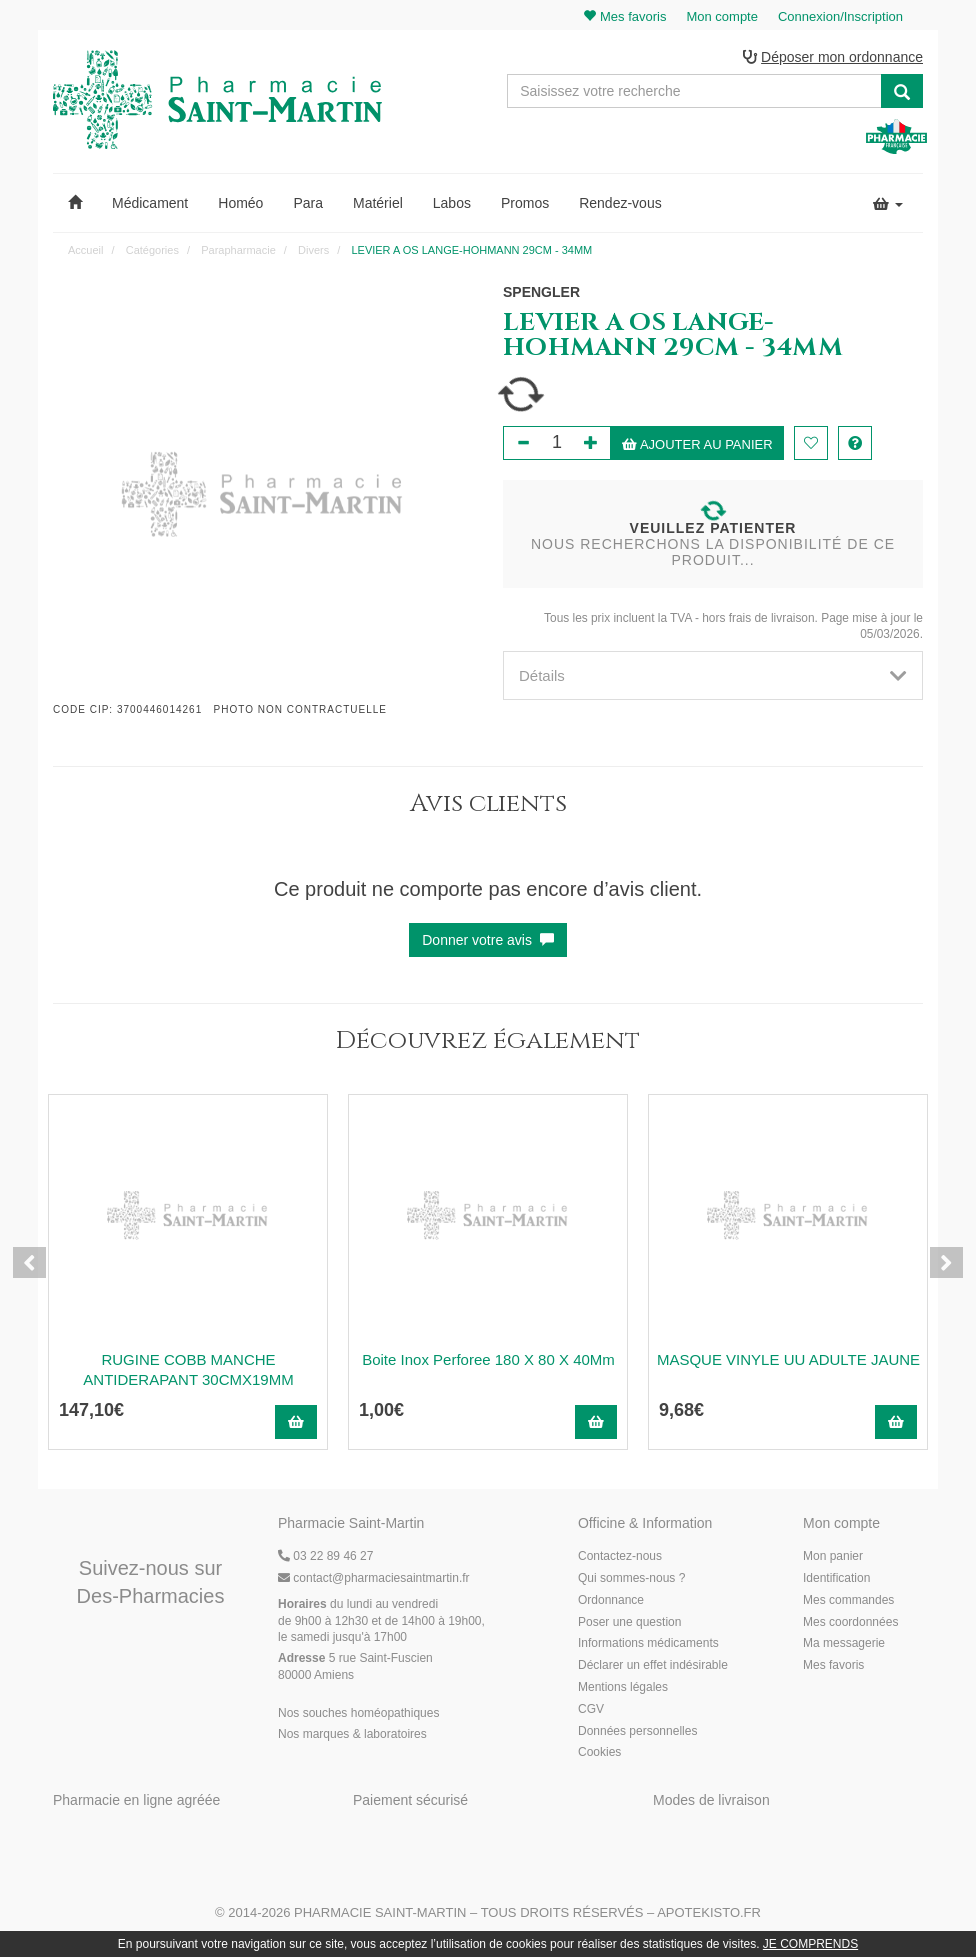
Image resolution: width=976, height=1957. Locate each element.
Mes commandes (848, 1601)
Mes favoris (833, 1667)
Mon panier (833, 1558)
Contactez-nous (620, 1558)
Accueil (85, 251)
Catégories (152, 251)
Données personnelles (637, 1732)
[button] (75, 204)
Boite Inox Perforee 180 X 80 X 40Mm (488, 1360)
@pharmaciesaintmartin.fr (374, 1579)
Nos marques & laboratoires (352, 1736)
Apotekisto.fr (709, 1913)
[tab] (713, 676)
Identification (836, 1579)
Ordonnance (611, 1601)
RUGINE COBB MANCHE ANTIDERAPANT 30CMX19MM (188, 1370)
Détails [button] (713, 676)
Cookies (599, 1754)
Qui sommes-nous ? (631, 1579)
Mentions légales (623, 1688)
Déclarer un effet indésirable (653, 1667)
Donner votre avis (488, 941)
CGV (591, 1710)
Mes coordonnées (850, 1623)
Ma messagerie (844, 1645)
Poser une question (629, 1623)
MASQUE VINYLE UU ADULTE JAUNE (788, 1360)
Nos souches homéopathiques (358, 1714)
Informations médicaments (648, 1645)
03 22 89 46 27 (325, 1558)
